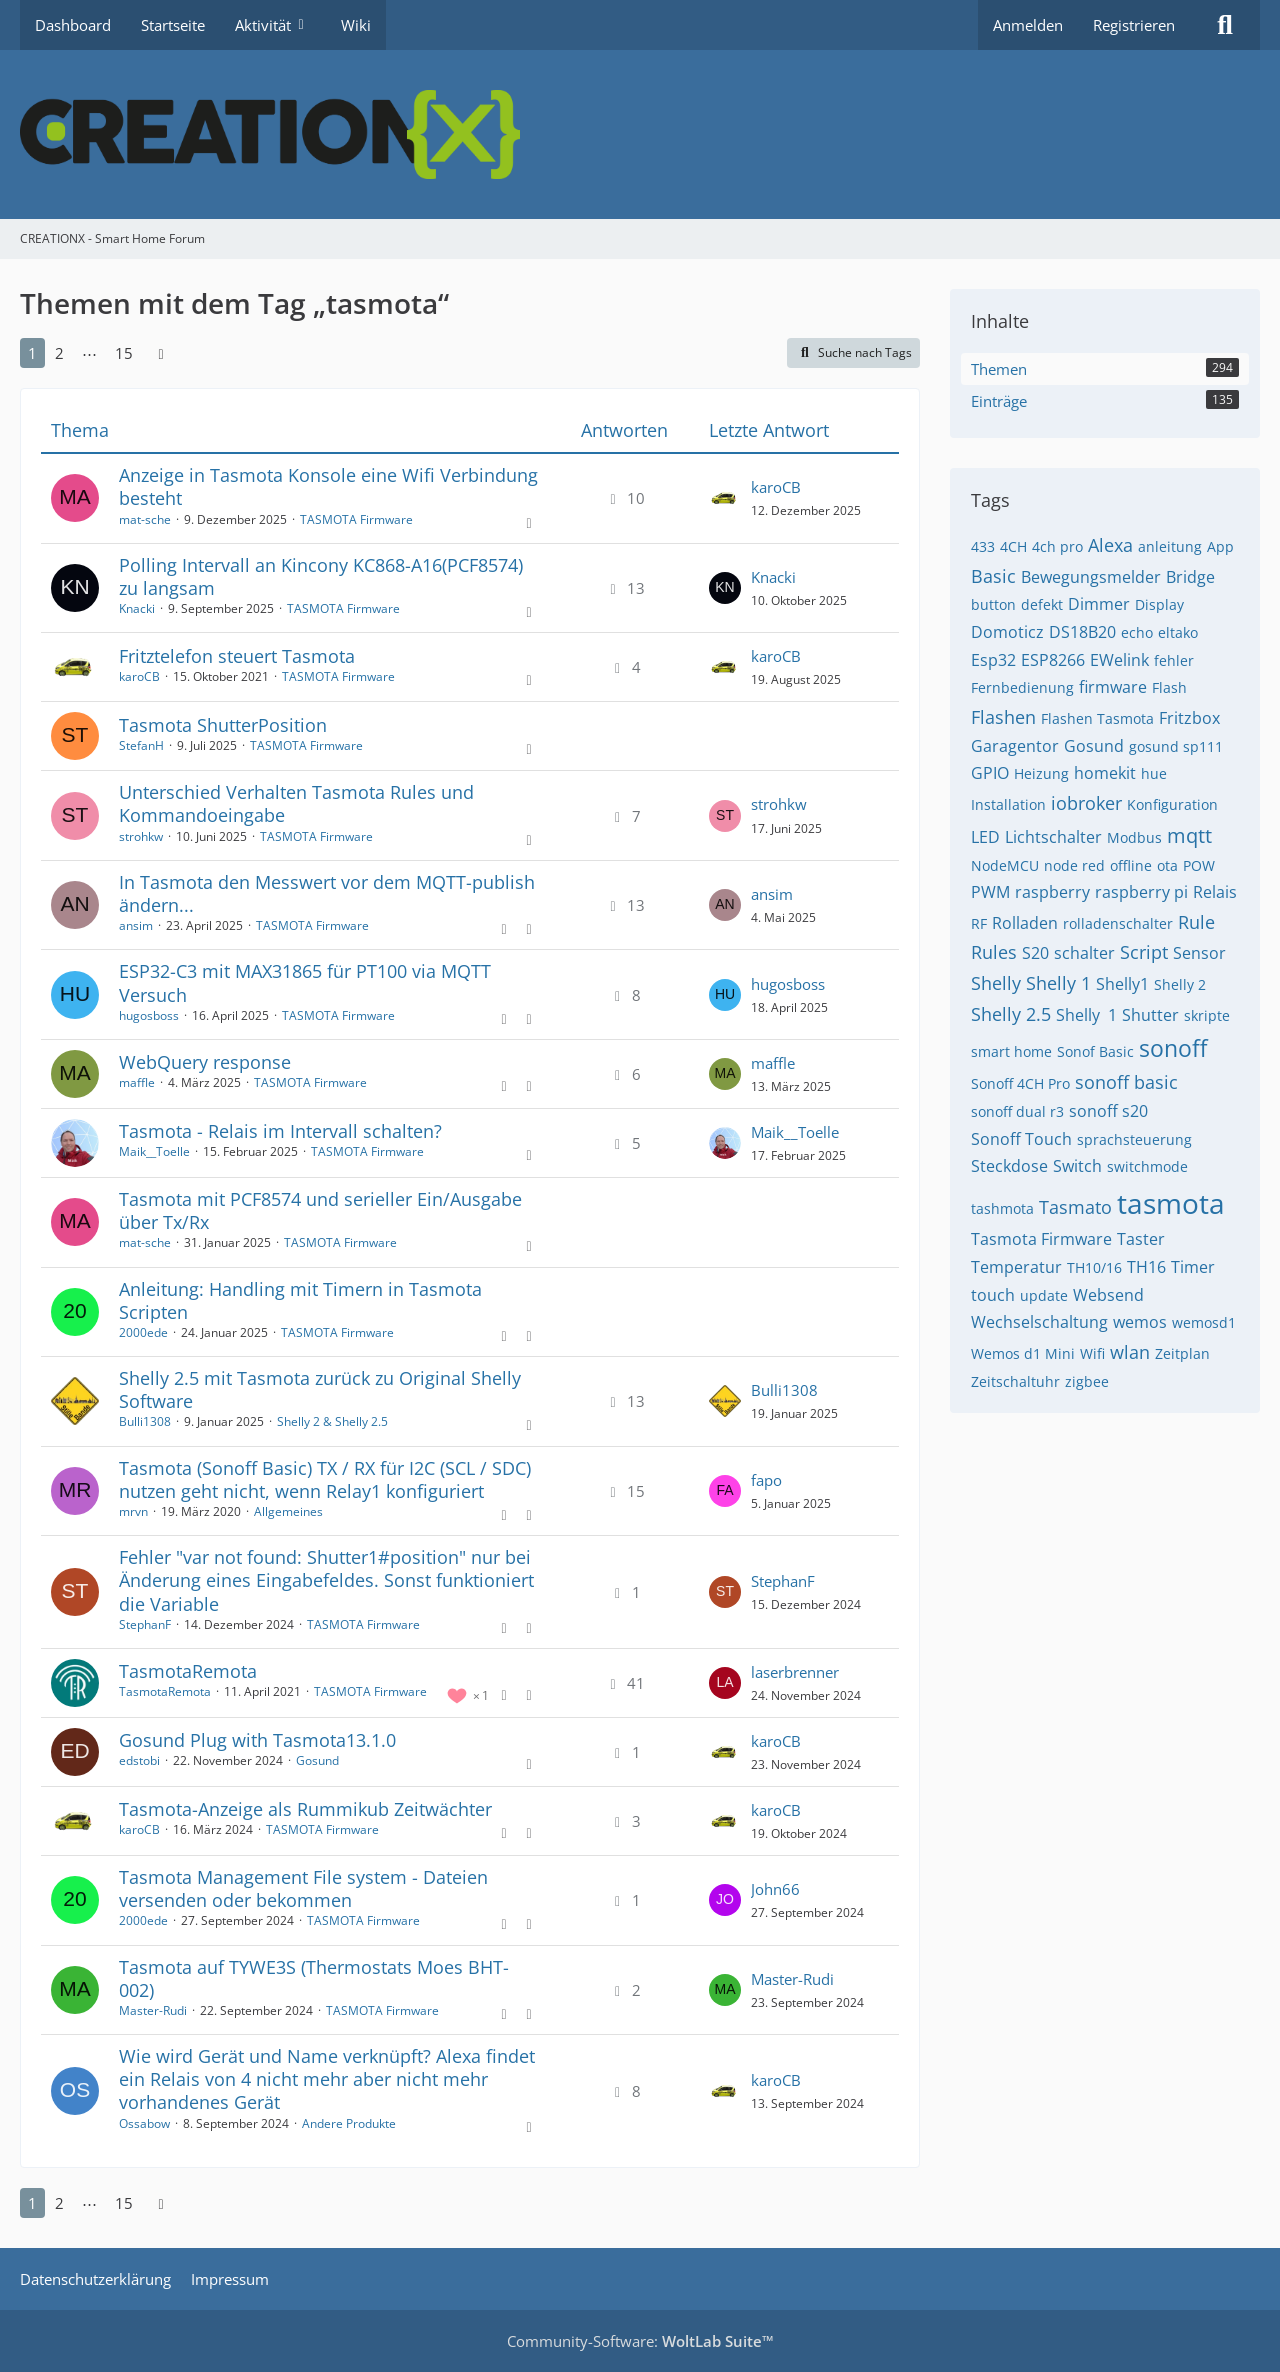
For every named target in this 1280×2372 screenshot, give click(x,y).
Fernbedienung (1022, 687)
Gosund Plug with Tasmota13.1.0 (257, 1740)
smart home (1011, 1051)
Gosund (317, 1760)
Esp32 (993, 660)
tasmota (1171, 1203)
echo (1137, 632)
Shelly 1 (1058, 983)
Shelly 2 (1180, 984)
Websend (1108, 1295)
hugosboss (149, 1015)
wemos (1140, 1322)
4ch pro (1057, 546)
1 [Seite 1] (32, 353)
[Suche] (1225, 25)
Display (1159, 604)
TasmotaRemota (188, 1671)
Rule (1196, 922)
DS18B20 (1082, 632)
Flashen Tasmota (1097, 718)
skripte (1207, 1015)
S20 (1035, 953)
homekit (1105, 773)
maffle (137, 1082)
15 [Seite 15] (124, 353)
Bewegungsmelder (1091, 577)
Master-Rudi (153, 2010)
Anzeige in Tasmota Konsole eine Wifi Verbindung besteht (328, 486)
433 (983, 546)
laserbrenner (795, 1672)
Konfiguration (1172, 804)
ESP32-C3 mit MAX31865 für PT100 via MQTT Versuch (305, 982)
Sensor (1199, 953)
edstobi (139, 1760)
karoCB (776, 487)
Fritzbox (1189, 718)
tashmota (1002, 1208)
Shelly (996, 983)
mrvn (133, 1511)
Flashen (1003, 717)
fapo (766, 1480)
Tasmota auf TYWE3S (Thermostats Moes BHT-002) (314, 1978)
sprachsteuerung (1134, 1139)
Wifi (1092, 1353)
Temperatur (1016, 1267)
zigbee (1087, 1381)
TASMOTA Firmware (356, 519)
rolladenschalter (1118, 923)
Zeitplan (1182, 1353)
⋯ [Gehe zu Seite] (89, 353)
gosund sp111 (1176, 746)
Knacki (137, 608)
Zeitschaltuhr (1015, 1381)
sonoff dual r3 (1017, 1111)
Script (1144, 952)
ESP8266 (1053, 660)
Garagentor (1015, 746)
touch (993, 1295)
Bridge (1190, 577)
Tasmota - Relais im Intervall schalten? (280, 1131)
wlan (1130, 1352)
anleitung (1170, 546)
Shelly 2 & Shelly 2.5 (332, 1421)
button (993, 604)
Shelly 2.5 (1011, 1014)
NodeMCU (1005, 865)
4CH (1013, 546)
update (1044, 1295)
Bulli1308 (145, 1421)
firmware (1113, 687)
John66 (775, 1889)
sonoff (1173, 1048)
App (1220, 546)
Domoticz (1007, 632)
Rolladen (1025, 923)
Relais (1215, 892)
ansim (136, 925)
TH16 (1146, 1267)
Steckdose (1009, 1166)
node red (1074, 865)
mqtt (1189, 835)
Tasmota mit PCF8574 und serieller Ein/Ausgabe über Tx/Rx (320, 1210)
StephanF (145, 1624)
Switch (1077, 1166)
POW (1199, 865)
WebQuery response (205, 1062)
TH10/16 (1094, 1267)
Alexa (1110, 545)
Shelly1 (1122, 984)
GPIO (990, 773)
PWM (990, 892)
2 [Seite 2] (59, 353)
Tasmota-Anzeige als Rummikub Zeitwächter (305, 1809)
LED (985, 837)
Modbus (1134, 837)
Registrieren (1134, 25)
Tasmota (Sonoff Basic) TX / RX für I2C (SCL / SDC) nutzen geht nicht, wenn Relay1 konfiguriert (325, 1479)
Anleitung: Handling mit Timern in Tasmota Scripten (300, 1300)
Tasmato (1075, 1207)
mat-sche (145, 519)
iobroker (1086, 803)
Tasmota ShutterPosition (223, 725)
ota (1167, 865)
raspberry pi (1141, 892)
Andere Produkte (349, 2123)
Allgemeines (288, 1511)
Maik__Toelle (154, 1151)
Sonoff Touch (1021, 1139)
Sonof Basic (1095, 1051)
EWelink (1119, 660)
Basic (993, 576)
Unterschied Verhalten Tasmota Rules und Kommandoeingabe (296, 803)
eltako (1178, 632)
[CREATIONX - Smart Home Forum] (640, 134)
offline (1131, 865)
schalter (1084, 953)
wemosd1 (1204, 1322)
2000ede (143, 1332)
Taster (1141, 1239)
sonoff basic (1126, 1082)
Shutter (1150, 1015)
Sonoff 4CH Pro (1020, 1083)
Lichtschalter (1053, 837)
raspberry (1052, 892)
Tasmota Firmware (1041, 1239)
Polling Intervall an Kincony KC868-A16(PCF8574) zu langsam (321, 576)
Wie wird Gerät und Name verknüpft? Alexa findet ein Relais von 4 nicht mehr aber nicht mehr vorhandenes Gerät (327, 2079)
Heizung (1041, 773)
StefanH (141, 745)
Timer (1193, 1267)
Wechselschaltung (1039, 1322)
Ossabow (144, 2123)
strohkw (141, 836)
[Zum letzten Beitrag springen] (725, 498)
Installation (1008, 804)
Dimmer (1099, 604)
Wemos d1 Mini (1023, 1353)
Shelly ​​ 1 (1086, 1015)
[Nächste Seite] (161, 353)
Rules (994, 952)
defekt (1042, 604)
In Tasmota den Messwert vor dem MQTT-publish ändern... (327, 893)
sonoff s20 (1108, 1111)
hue (1154, 773)
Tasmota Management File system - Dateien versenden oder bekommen (303, 1888)
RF (979, 923)
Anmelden (1028, 25)
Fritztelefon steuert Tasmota (237, 656)
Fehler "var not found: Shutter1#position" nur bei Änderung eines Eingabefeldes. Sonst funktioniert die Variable (326, 1580)
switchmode (1147, 1166)
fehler (1174, 660)
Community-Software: (640, 2341)
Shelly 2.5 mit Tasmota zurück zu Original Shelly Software (320, 1389)
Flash (1169, 687)
